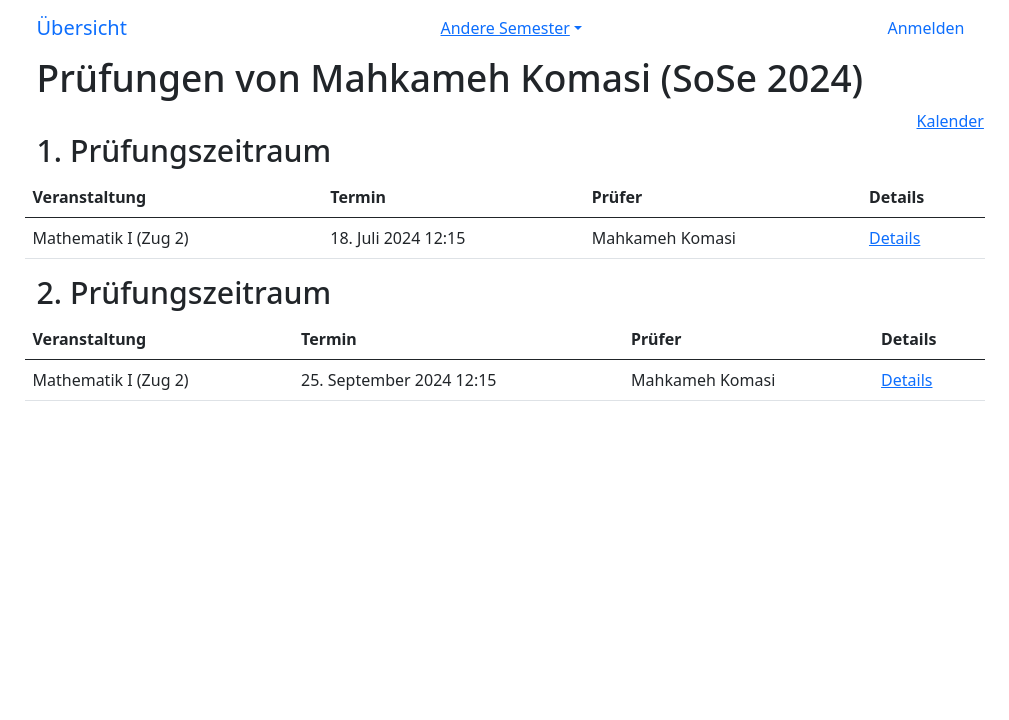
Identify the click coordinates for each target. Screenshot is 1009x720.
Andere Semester (505, 28)
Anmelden (926, 28)
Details (894, 238)
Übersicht (82, 27)
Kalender (950, 121)
